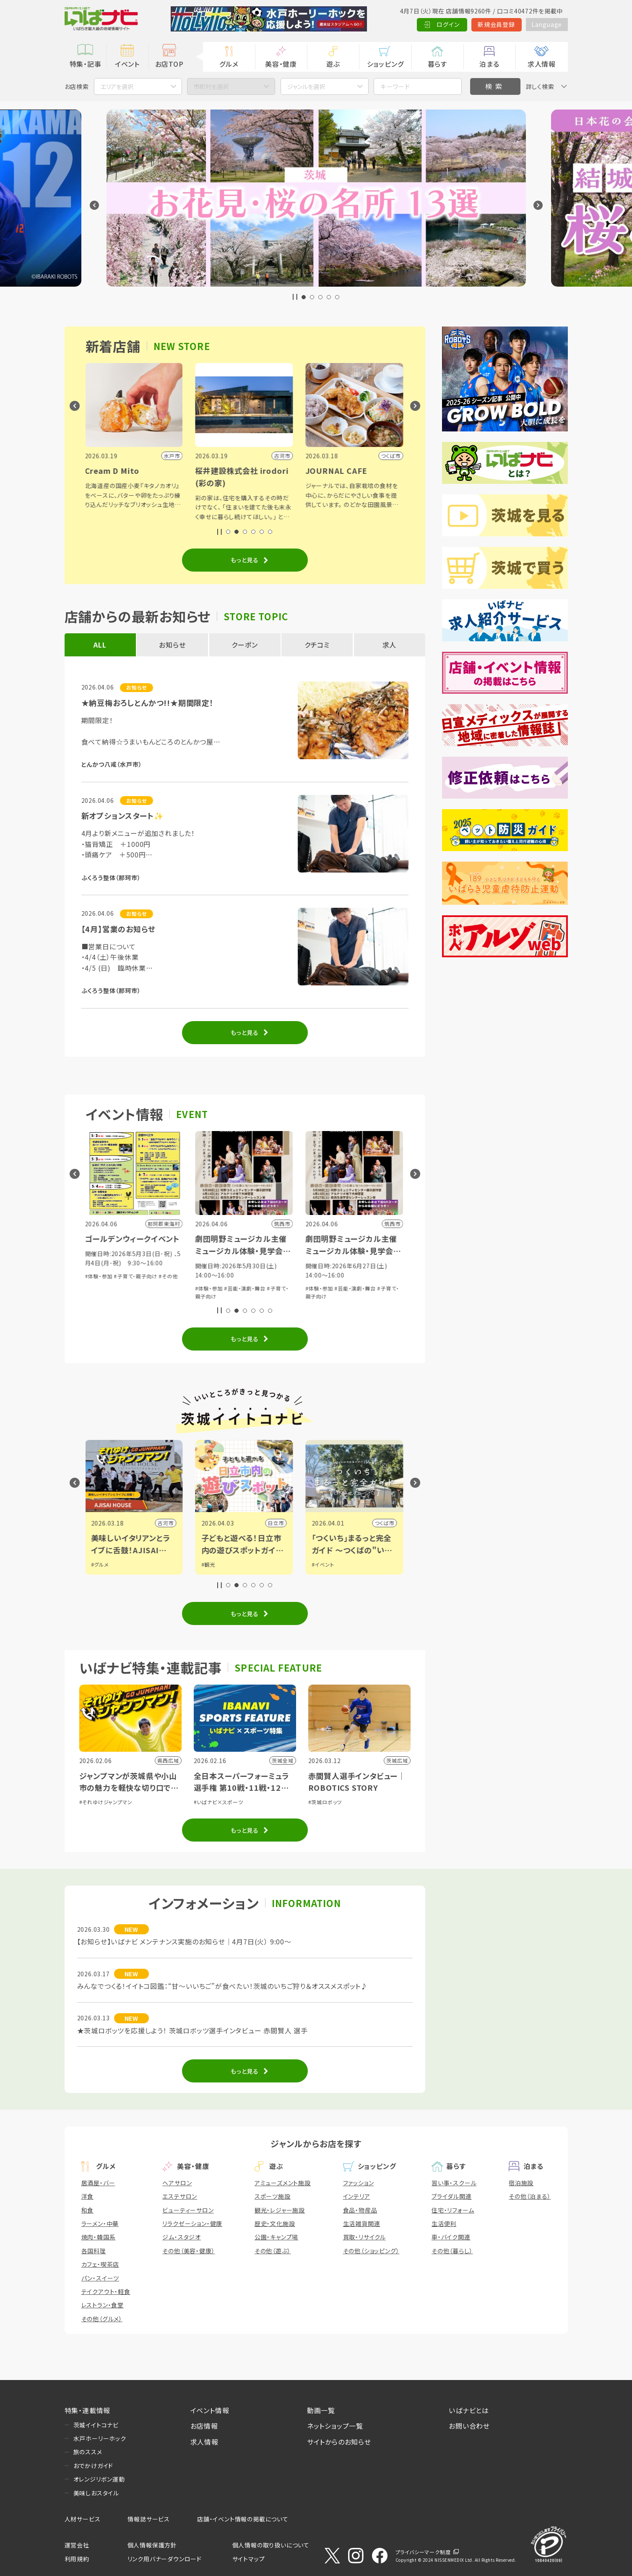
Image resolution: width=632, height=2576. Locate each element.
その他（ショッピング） (371, 2251)
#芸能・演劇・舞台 (245, 1288)
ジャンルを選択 (306, 86)
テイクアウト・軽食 (105, 2291)
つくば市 (385, 1522)
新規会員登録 (496, 24)
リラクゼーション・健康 (192, 2223)
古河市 (166, 1522)
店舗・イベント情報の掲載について (243, 2519)
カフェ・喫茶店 (100, 2264)
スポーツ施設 (273, 2196)
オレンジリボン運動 (99, 2479)
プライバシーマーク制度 (423, 2551)
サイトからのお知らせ (339, 2442)
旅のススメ (87, 2452)
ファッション (358, 2183)
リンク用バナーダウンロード (164, 2559)
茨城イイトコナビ (96, 2425)
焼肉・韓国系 (98, 2237)
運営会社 (77, 2545)
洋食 (87, 2196)
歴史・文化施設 (275, 2223)
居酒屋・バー (98, 2183)
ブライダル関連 (452, 2196)
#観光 (209, 1564)
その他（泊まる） (530, 2196)
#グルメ (100, 1564)
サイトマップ (248, 2559)
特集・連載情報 (88, 2410)
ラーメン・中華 (100, 2223)
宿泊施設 (521, 2183)
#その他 (169, 1276)
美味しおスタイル (96, 2493)
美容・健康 (281, 64)
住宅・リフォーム (453, 2210)
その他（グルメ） (101, 2319)
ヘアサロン (177, 2183)
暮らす (437, 64)
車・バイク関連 (451, 2237)
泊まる (489, 64)
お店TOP (169, 64)
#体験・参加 (99, 1276)
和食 (87, 2210)
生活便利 (444, 2223)
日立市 (277, 1522)
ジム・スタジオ (181, 2237)
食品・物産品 (360, 2210)
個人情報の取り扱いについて (270, 2545)
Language (546, 24)
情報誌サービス (148, 2519)
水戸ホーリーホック (99, 2438)
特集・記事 (85, 64)
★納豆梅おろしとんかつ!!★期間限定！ (147, 702)
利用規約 (77, 2559)
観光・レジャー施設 (280, 2210)
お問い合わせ (469, 2426)
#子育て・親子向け (136, 1276)
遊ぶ (333, 64)
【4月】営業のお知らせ (118, 928)
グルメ (228, 64)
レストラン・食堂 (102, 2305)
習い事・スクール (454, 2183)
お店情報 (204, 2426)
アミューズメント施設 (283, 2183)
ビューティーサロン (187, 2210)
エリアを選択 (117, 86)
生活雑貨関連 (361, 2223)
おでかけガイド (93, 2465)
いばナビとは (469, 2410)
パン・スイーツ (100, 2278)
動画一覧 (321, 2410)
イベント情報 (209, 2410)
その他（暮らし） (452, 2251)
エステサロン (179, 2196)
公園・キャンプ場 (276, 2237)
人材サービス (83, 2519)
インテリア (356, 2196)
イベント (127, 64)
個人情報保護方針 (152, 2545)
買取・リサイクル (364, 2237)
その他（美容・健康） (188, 2251)
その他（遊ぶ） (273, 2251)
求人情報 (542, 64)
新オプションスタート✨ (122, 815)
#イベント (323, 1564)
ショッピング (385, 64)
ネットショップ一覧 (335, 2426)
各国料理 (93, 2251)
